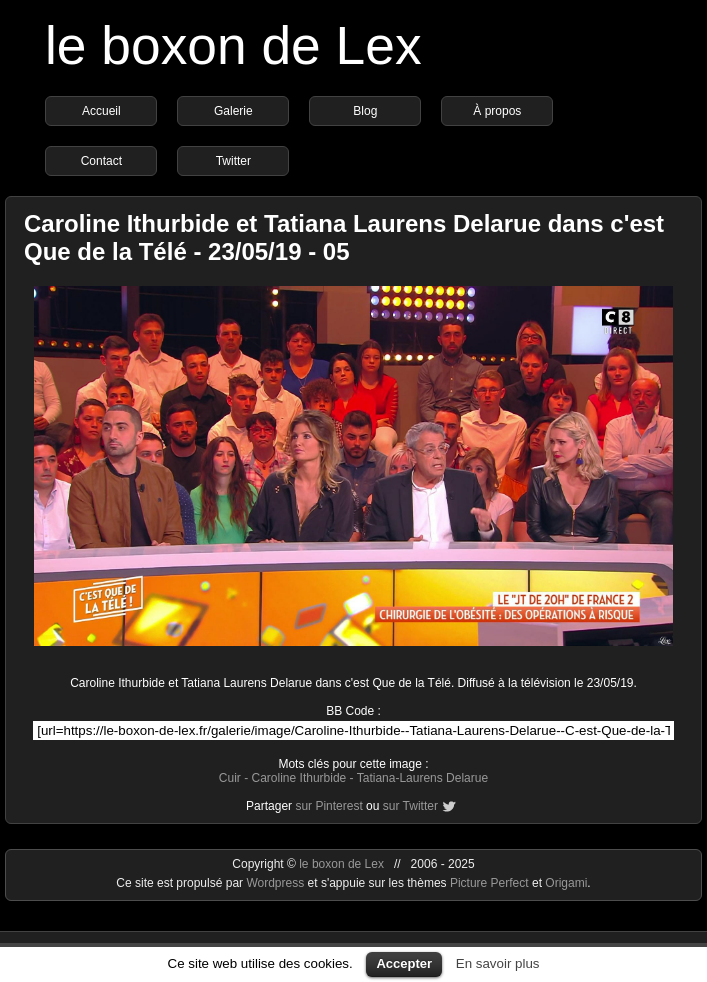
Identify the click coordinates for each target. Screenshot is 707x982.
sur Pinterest (328, 806)
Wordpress (276, 883)
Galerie (233, 111)
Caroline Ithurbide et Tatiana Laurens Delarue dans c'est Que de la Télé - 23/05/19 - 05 (344, 237)
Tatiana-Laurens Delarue (422, 778)
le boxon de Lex (233, 45)
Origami (566, 883)
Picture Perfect (489, 883)
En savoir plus (498, 963)
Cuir (230, 778)
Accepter (404, 963)
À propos (497, 111)
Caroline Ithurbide (299, 778)
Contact (101, 161)
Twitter (233, 161)
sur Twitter (410, 806)
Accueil (101, 111)
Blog (365, 111)
